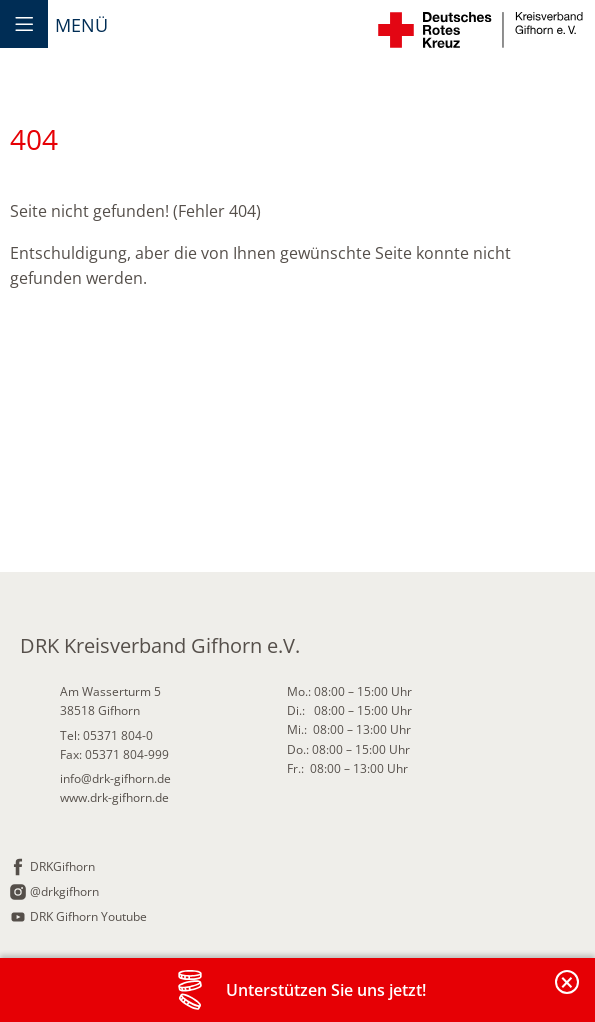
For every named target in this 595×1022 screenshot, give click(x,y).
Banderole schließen (568, 993)
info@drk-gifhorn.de (115, 778)
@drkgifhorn (64, 891)
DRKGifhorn (62, 866)
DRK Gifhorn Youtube (88, 916)
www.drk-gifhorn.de (114, 797)
